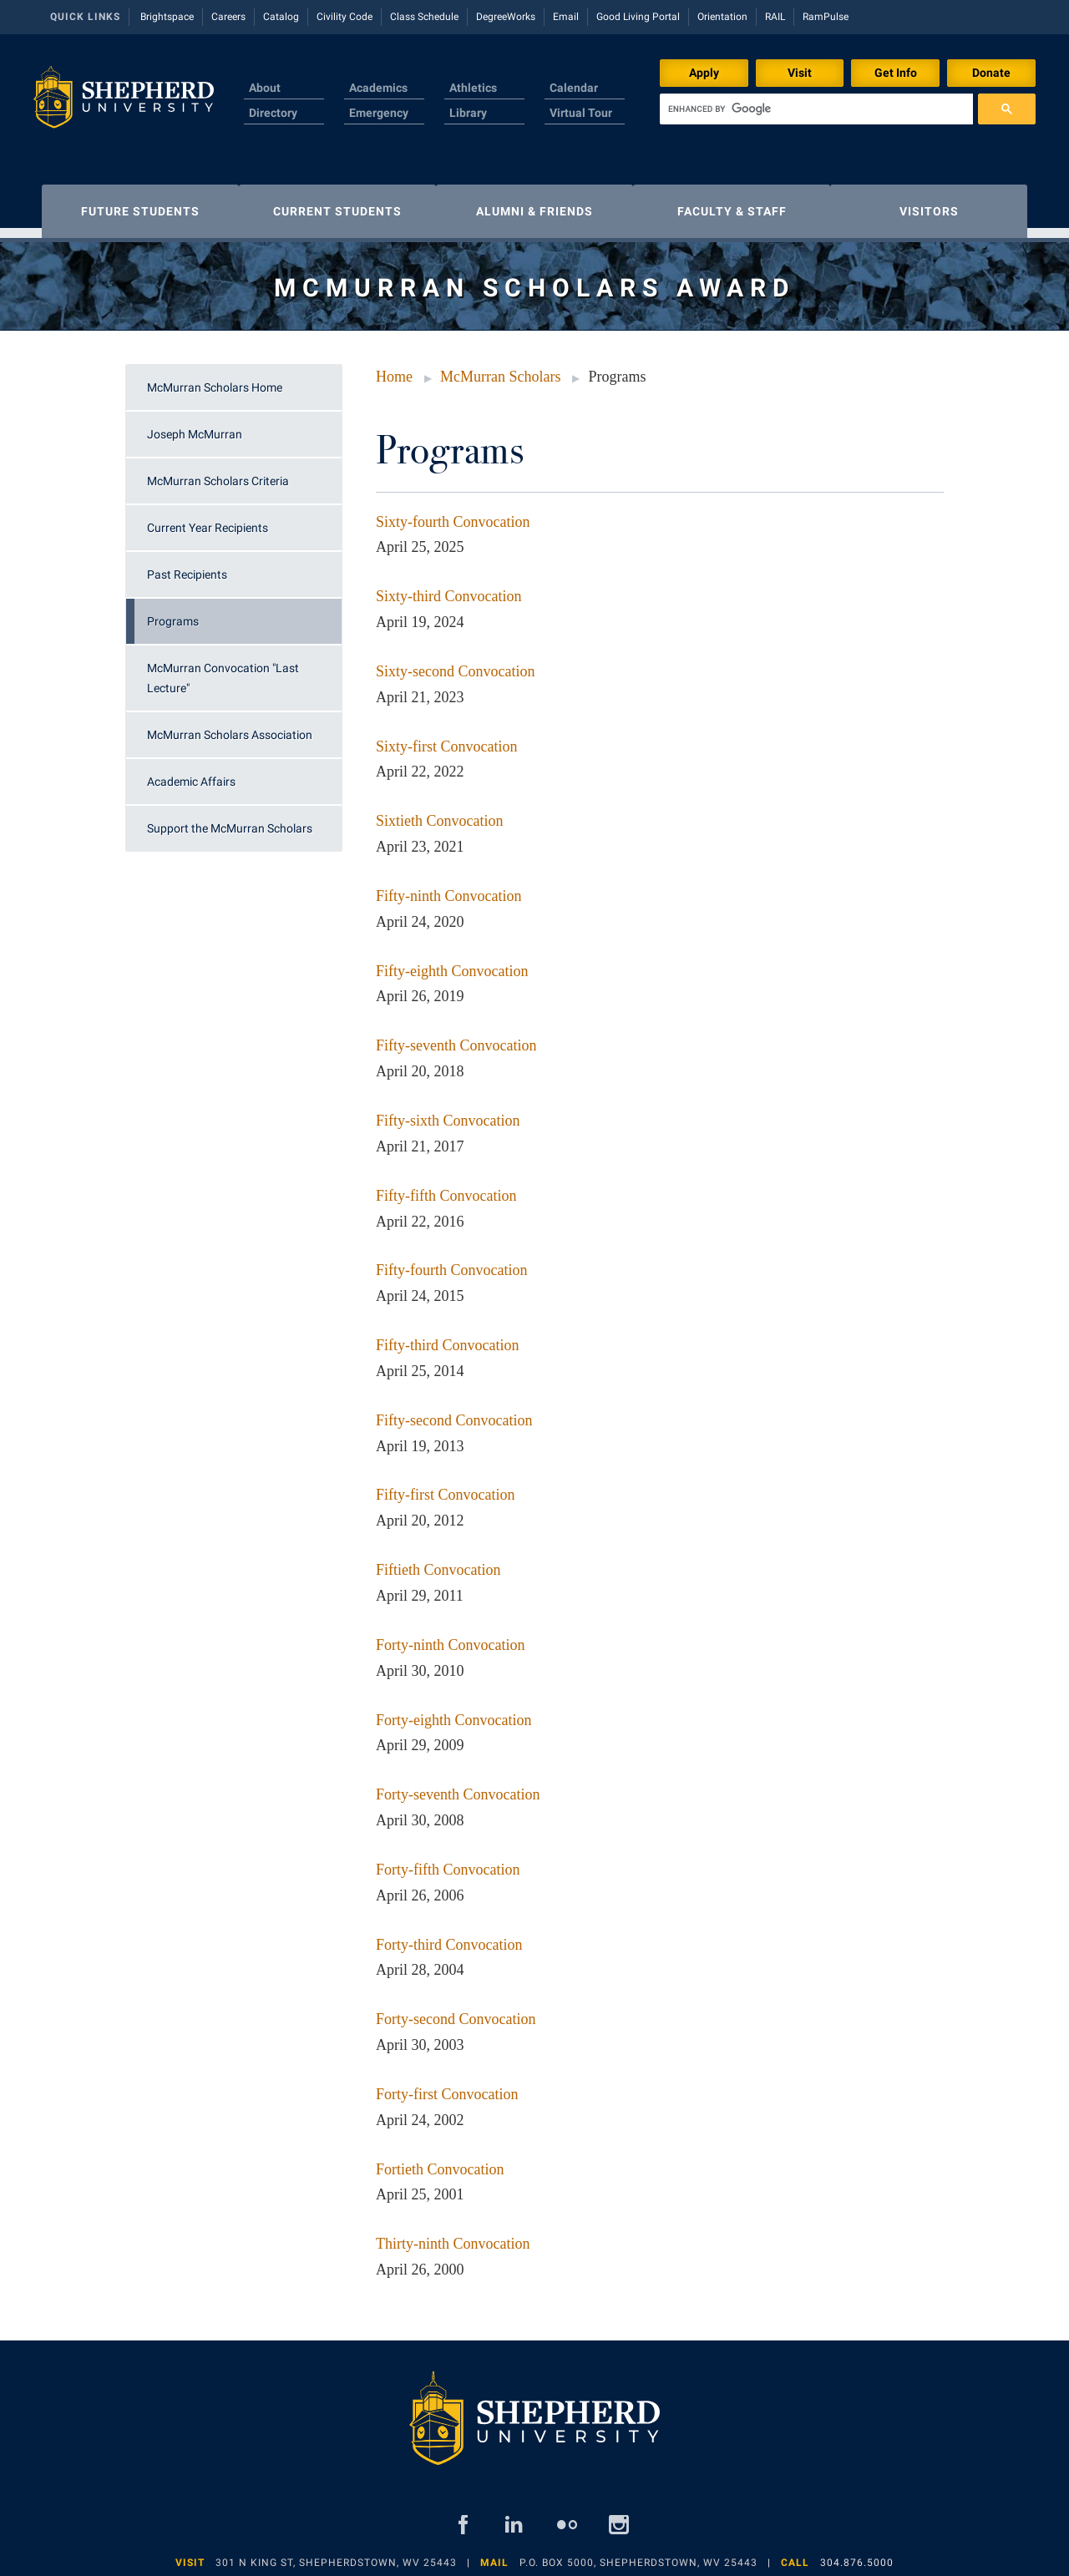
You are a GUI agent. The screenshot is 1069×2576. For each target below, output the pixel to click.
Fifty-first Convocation (445, 1486)
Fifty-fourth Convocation (451, 1261)
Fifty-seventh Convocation (456, 1037)
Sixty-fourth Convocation (452, 513)
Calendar (574, 87)
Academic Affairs (191, 773)
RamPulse (826, 17)
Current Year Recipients (207, 519)
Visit (800, 72)
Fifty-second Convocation (454, 1412)
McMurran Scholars (500, 368)
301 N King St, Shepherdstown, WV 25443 (336, 2554)
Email (566, 17)
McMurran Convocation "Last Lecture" (223, 669)
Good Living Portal (638, 17)
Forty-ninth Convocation (450, 1636)
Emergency (378, 112)
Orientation (722, 17)
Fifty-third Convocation (447, 1336)
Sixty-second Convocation (455, 663)
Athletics (473, 87)
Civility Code (344, 17)
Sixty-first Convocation (447, 738)
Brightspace (167, 17)
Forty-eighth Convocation (453, 1711)
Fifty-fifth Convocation (446, 1187)
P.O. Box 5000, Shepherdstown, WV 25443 (638, 2554)
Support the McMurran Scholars (229, 820)
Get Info (895, 72)
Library (468, 112)
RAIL (775, 17)
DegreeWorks (505, 17)
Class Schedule (424, 17)
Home (394, 368)
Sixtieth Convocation (440, 812)
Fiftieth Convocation (438, 1561)
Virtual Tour (581, 112)
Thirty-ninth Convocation (452, 2235)
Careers (228, 17)
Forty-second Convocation (455, 2010)
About (265, 87)
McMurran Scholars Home (214, 379)
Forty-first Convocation (447, 2086)
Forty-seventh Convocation (458, 1786)
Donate (991, 72)
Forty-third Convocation (449, 1936)
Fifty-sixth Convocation (448, 1112)
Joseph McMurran (194, 426)
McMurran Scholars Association (229, 726)
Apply (704, 72)
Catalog (281, 17)
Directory (273, 112)
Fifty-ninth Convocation (449, 887)
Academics (378, 87)
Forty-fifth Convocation (447, 1861)
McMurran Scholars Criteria (218, 472)
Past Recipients (187, 566)
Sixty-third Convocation (449, 587)
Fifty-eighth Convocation (452, 962)
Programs (173, 613)
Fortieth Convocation (440, 2161)
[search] (816, 109)
